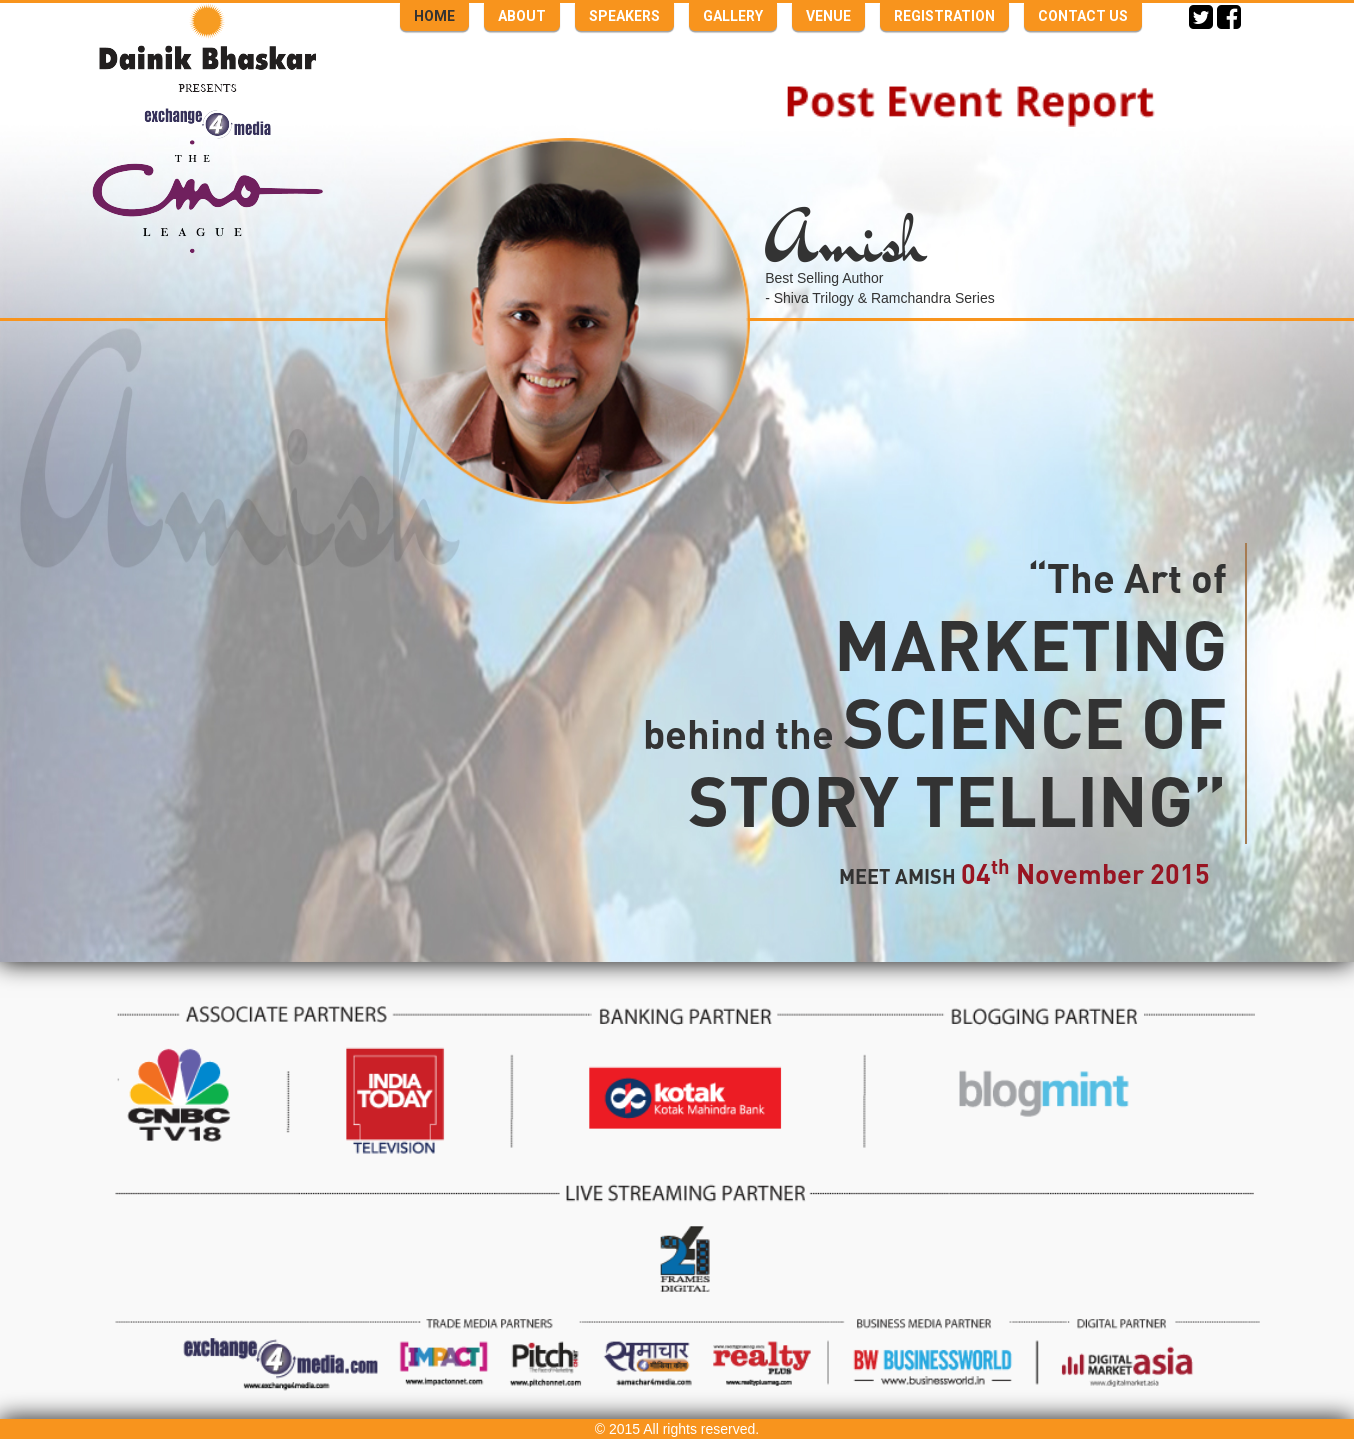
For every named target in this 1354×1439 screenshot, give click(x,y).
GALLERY (733, 16)
